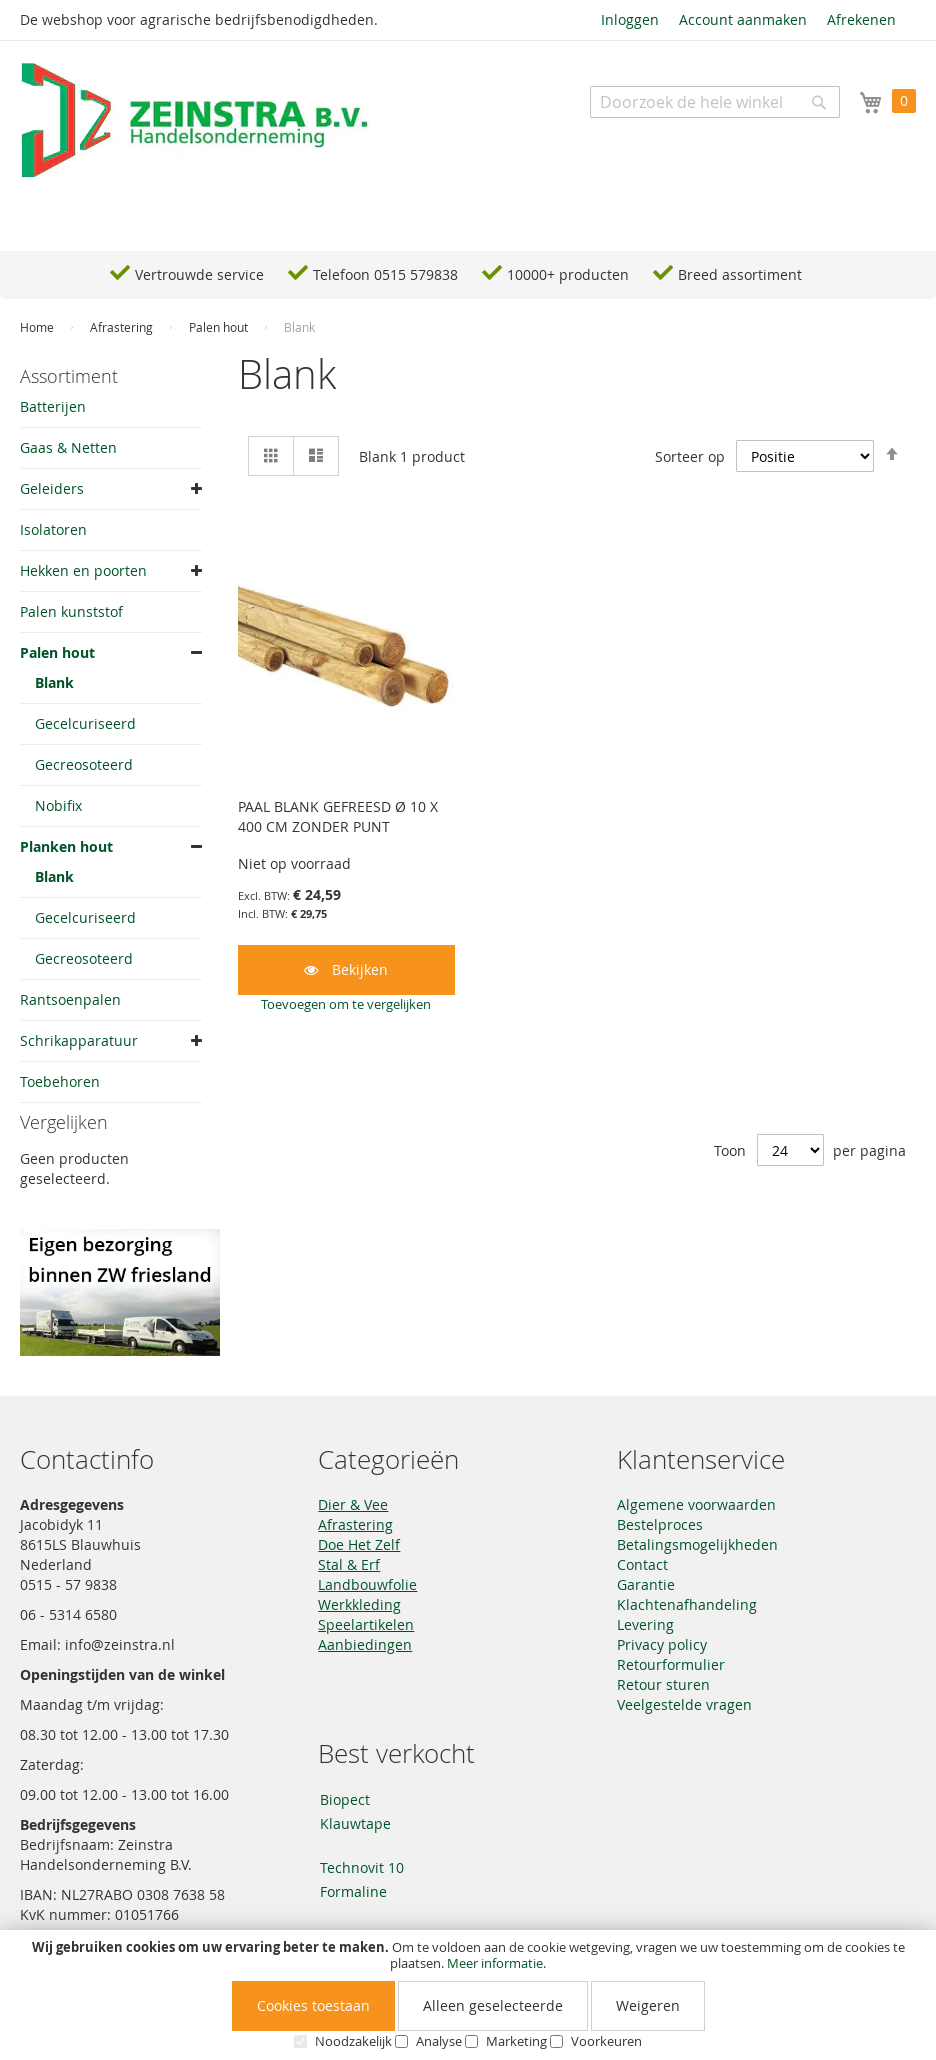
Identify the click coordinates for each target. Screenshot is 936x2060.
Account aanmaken (743, 19)
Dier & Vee (353, 1504)
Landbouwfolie (367, 1584)
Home (38, 327)
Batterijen (53, 406)
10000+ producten (568, 274)
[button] (346, 1004)
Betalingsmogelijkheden (697, 1544)
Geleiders (52, 488)
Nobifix (58, 805)
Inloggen (630, 19)
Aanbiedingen (365, 1644)
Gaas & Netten (68, 447)
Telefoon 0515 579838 (385, 274)
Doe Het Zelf (359, 1544)
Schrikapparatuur (79, 1040)
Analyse (439, 2041)
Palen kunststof (71, 611)
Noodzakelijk (353, 2041)
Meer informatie (495, 1963)
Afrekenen (861, 19)
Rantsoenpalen (70, 999)
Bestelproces (660, 1524)
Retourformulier (671, 1664)
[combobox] (715, 102)
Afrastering (123, 327)
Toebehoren (60, 1081)
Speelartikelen (366, 1624)
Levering (645, 1624)
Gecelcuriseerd (85, 723)
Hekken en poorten (83, 570)
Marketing (516, 2041)
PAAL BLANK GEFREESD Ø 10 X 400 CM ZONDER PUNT (338, 816)
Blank (54, 682)
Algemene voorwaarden (696, 1504)
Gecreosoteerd (84, 764)
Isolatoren (53, 529)
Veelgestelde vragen (684, 1704)
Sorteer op (690, 456)
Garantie (646, 1584)
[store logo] (195, 121)
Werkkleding (359, 1604)
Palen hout (220, 327)
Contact (642, 1564)
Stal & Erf (349, 1564)
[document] (468, 1995)
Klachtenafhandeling (687, 1604)
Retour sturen (663, 1684)
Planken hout (66, 846)
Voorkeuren (606, 2041)
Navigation (74, 220)
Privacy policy (662, 1644)
